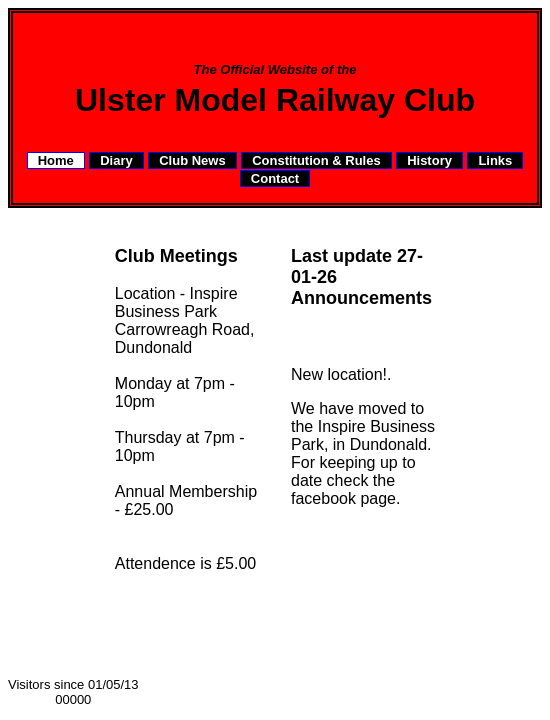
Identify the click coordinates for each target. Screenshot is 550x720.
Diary (116, 160)
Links (495, 160)
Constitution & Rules (316, 160)
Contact (275, 178)
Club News (192, 160)
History (429, 160)
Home (56, 160)
